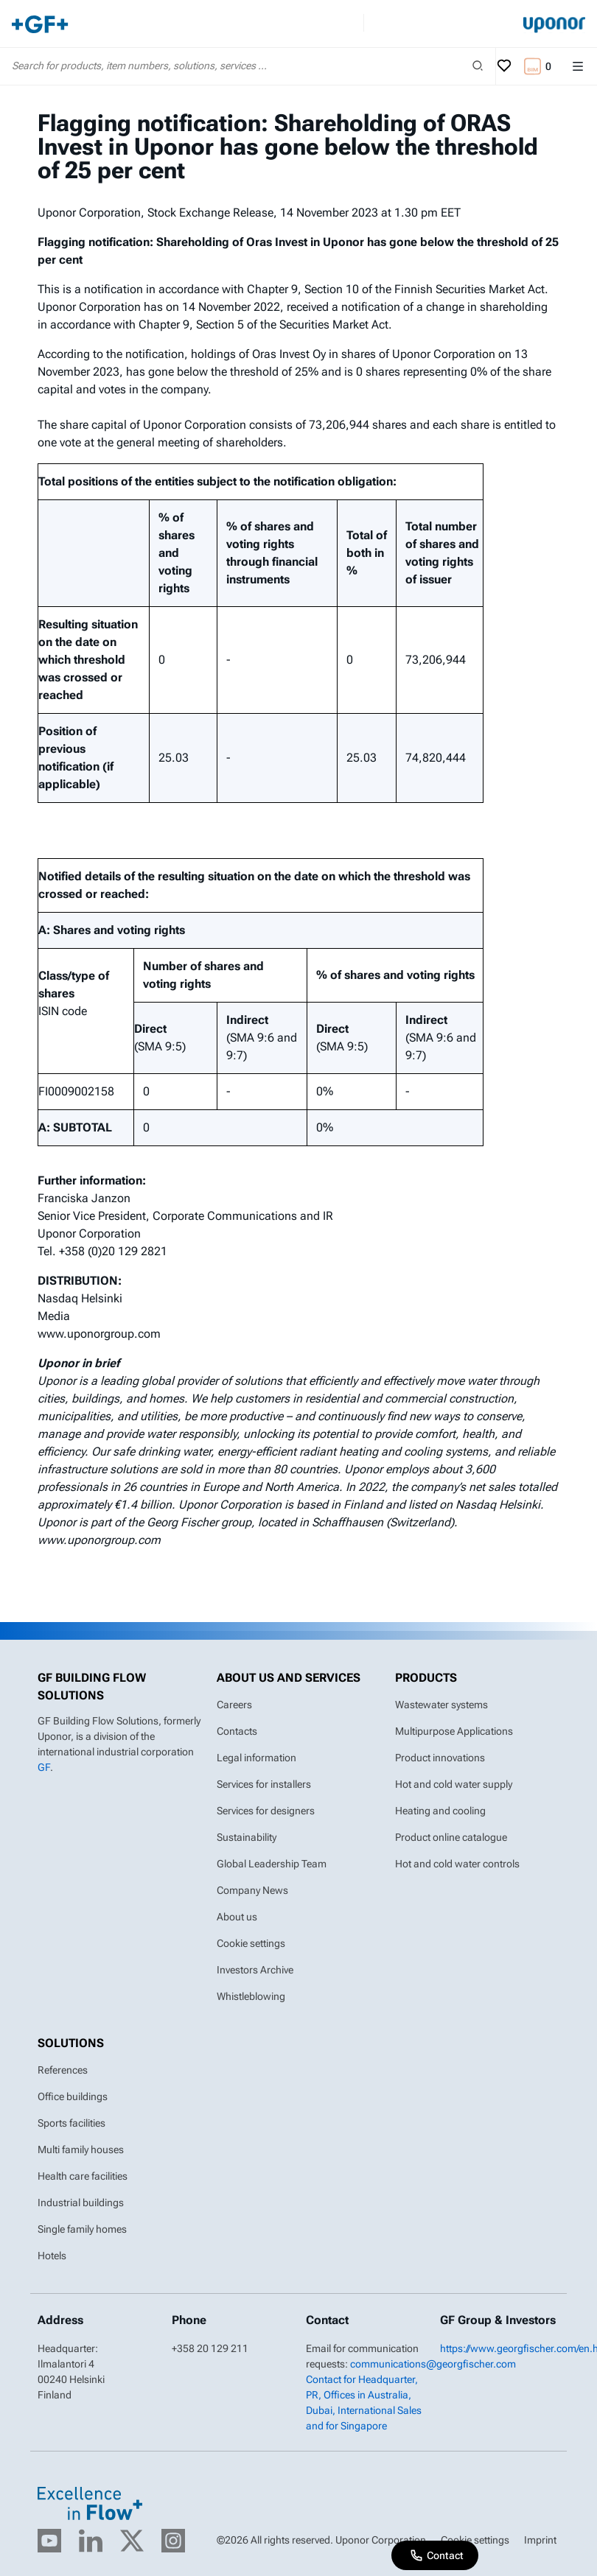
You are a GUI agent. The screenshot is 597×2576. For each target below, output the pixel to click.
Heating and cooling (440, 1811)
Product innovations (440, 1757)
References (63, 2070)
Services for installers (264, 1784)
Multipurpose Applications (454, 1731)
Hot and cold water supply (453, 1784)
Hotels (52, 2255)
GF (44, 1767)
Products (426, 1678)
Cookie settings (251, 1943)
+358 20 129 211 (210, 2348)
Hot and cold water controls (457, 1864)
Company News (252, 1890)
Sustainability (246, 1837)
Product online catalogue (451, 1837)
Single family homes (82, 2229)
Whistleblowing (251, 1996)
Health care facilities (83, 2176)
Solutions (71, 2043)
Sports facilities (71, 2123)
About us (237, 1917)
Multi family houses (81, 2149)
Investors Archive (255, 1970)
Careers (234, 1704)
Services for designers (266, 1811)
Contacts (237, 1731)
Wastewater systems (441, 1704)
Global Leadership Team (272, 1864)
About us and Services (288, 1678)
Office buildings (73, 2096)
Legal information (256, 1757)
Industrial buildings (81, 2202)
